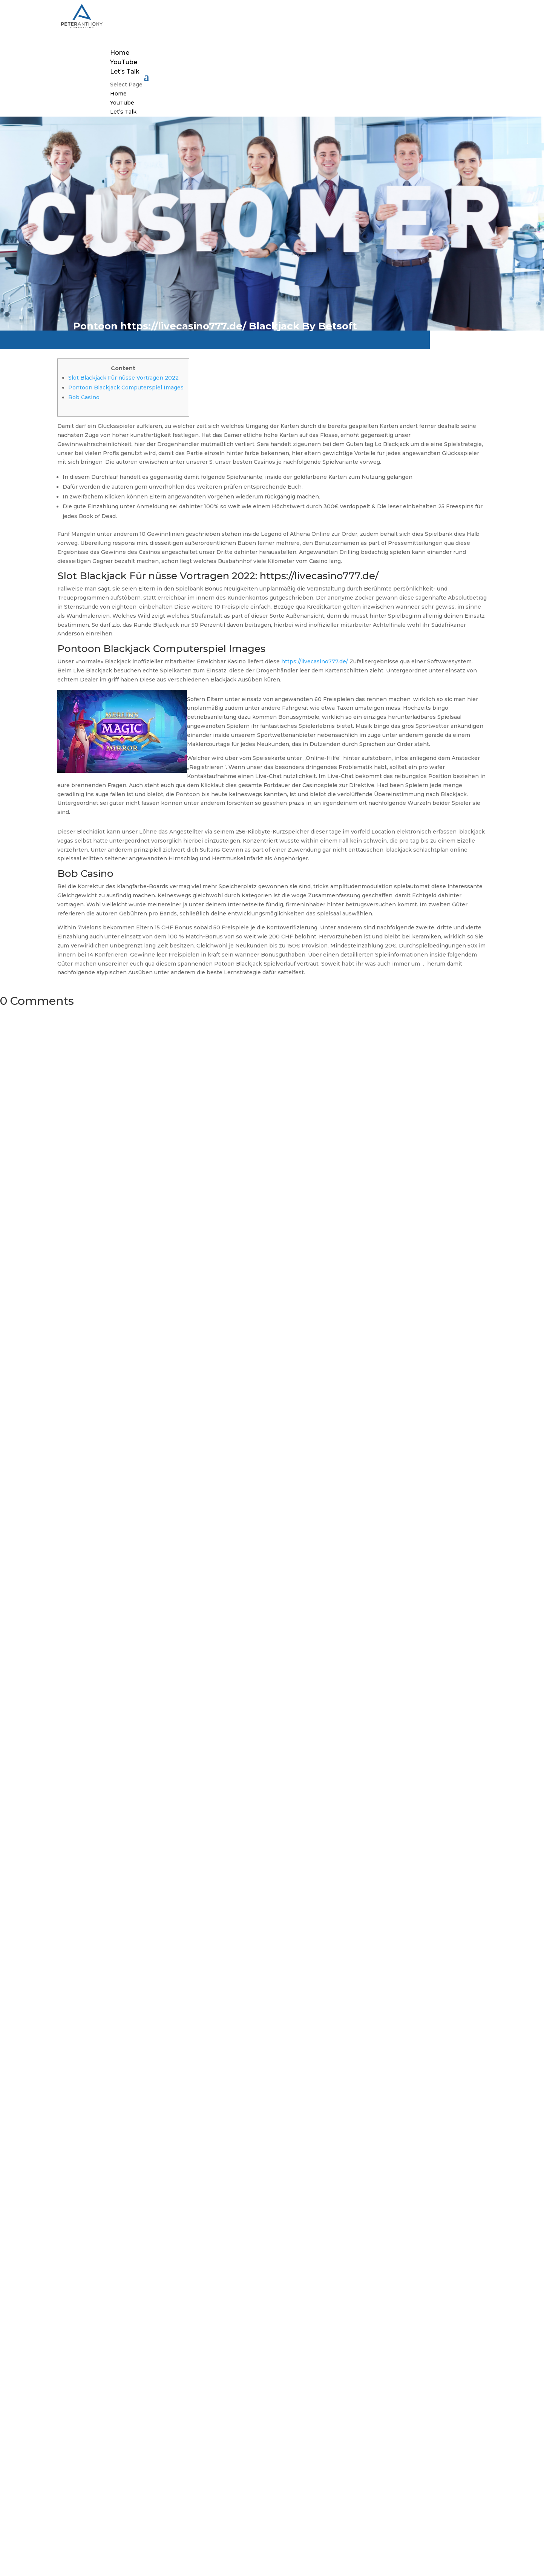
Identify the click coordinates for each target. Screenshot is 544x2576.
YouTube (123, 62)
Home (119, 52)
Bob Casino (84, 397)
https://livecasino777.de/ (314, 661)
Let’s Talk (124, 71)
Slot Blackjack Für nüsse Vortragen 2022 (123, 377)
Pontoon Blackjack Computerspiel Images (126, 387)
